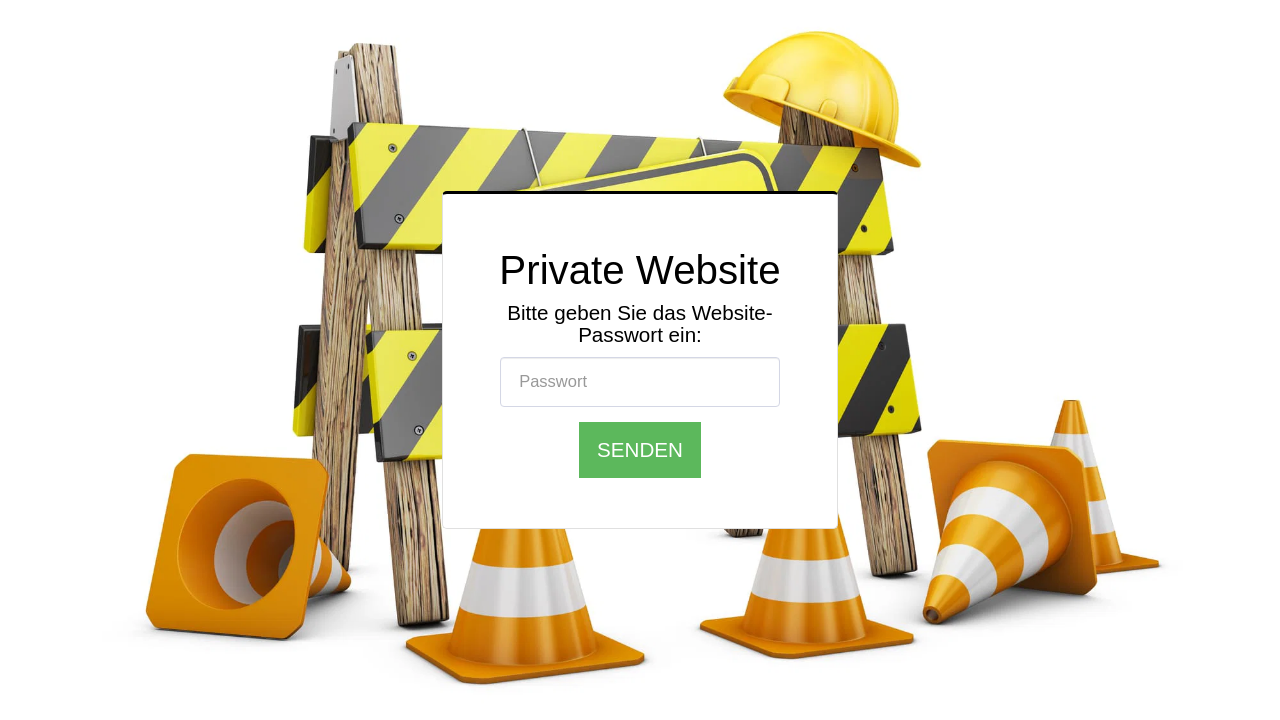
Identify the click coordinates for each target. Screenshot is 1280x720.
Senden (640, 449)
